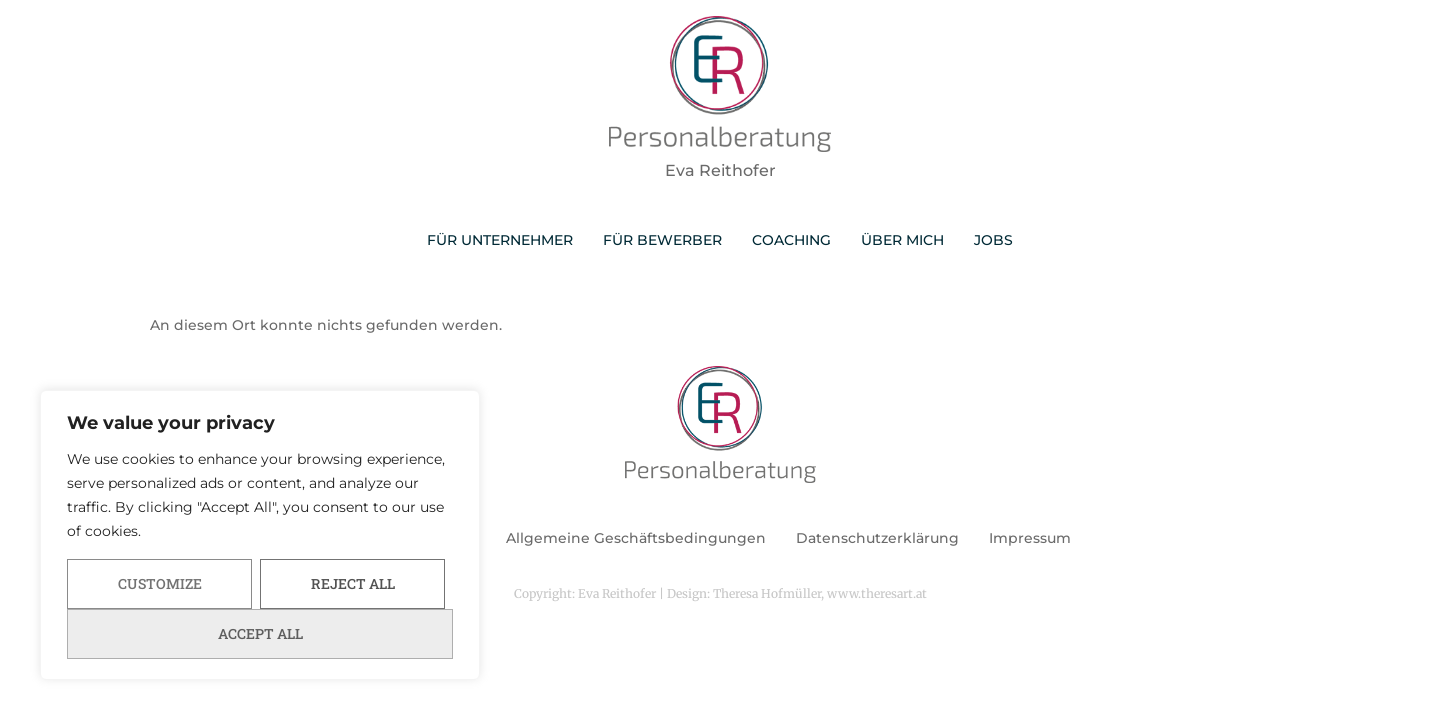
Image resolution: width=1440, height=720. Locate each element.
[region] (260, 535)
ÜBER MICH (902, 240)
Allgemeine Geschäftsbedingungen (636, 538)
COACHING (791, 240)
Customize (160, 583)
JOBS (993, 240)
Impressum (1030, 538)
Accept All (260, 633)
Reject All (353, 583)
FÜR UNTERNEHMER (500, 240)
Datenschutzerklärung (877, 538)
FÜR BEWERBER (662, 240)
